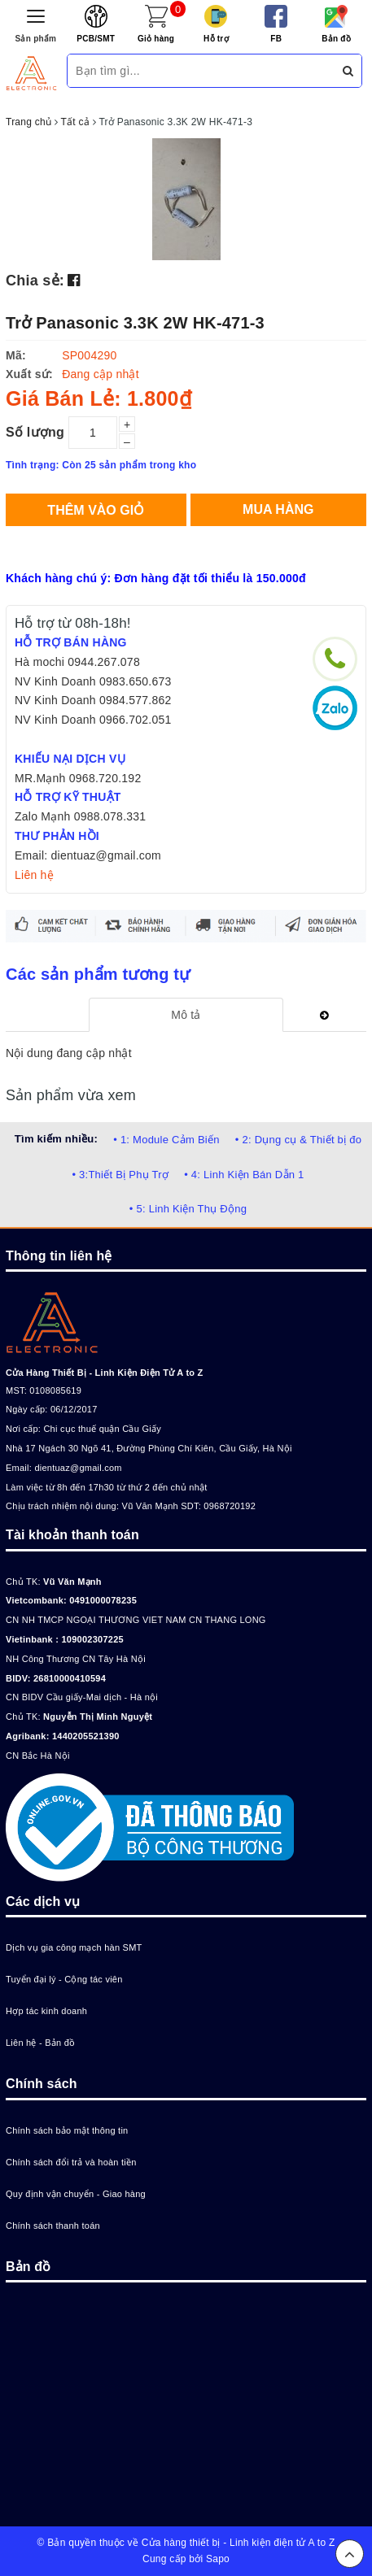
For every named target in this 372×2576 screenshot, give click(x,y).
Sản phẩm (36, 38)
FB (276, 38)
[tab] (186, 1015)
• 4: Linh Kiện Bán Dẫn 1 (244, 1174)
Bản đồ (336, 38)
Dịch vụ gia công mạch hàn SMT (74, 1947)
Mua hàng (278, 509)
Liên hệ (34, 874)
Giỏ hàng (156, 38)
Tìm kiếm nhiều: (56, 1139)
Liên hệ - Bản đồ (40, 2042)
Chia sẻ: (35, 280)
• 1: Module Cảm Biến (166, 1140)
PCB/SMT (96, 38)
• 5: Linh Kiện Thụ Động (188, 1209)
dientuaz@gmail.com (77, 1468)
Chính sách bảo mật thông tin (67, 2130)
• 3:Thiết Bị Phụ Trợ (120, 1174)
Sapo (218, 2559)
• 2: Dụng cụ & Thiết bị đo (298, 1140)
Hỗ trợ (216, 38)
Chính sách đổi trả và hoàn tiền (71, 2162)
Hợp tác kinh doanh (46, 2011)
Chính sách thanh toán (53, 2225)
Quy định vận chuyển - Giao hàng (76, 2194)
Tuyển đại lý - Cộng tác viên (64, 1979)
